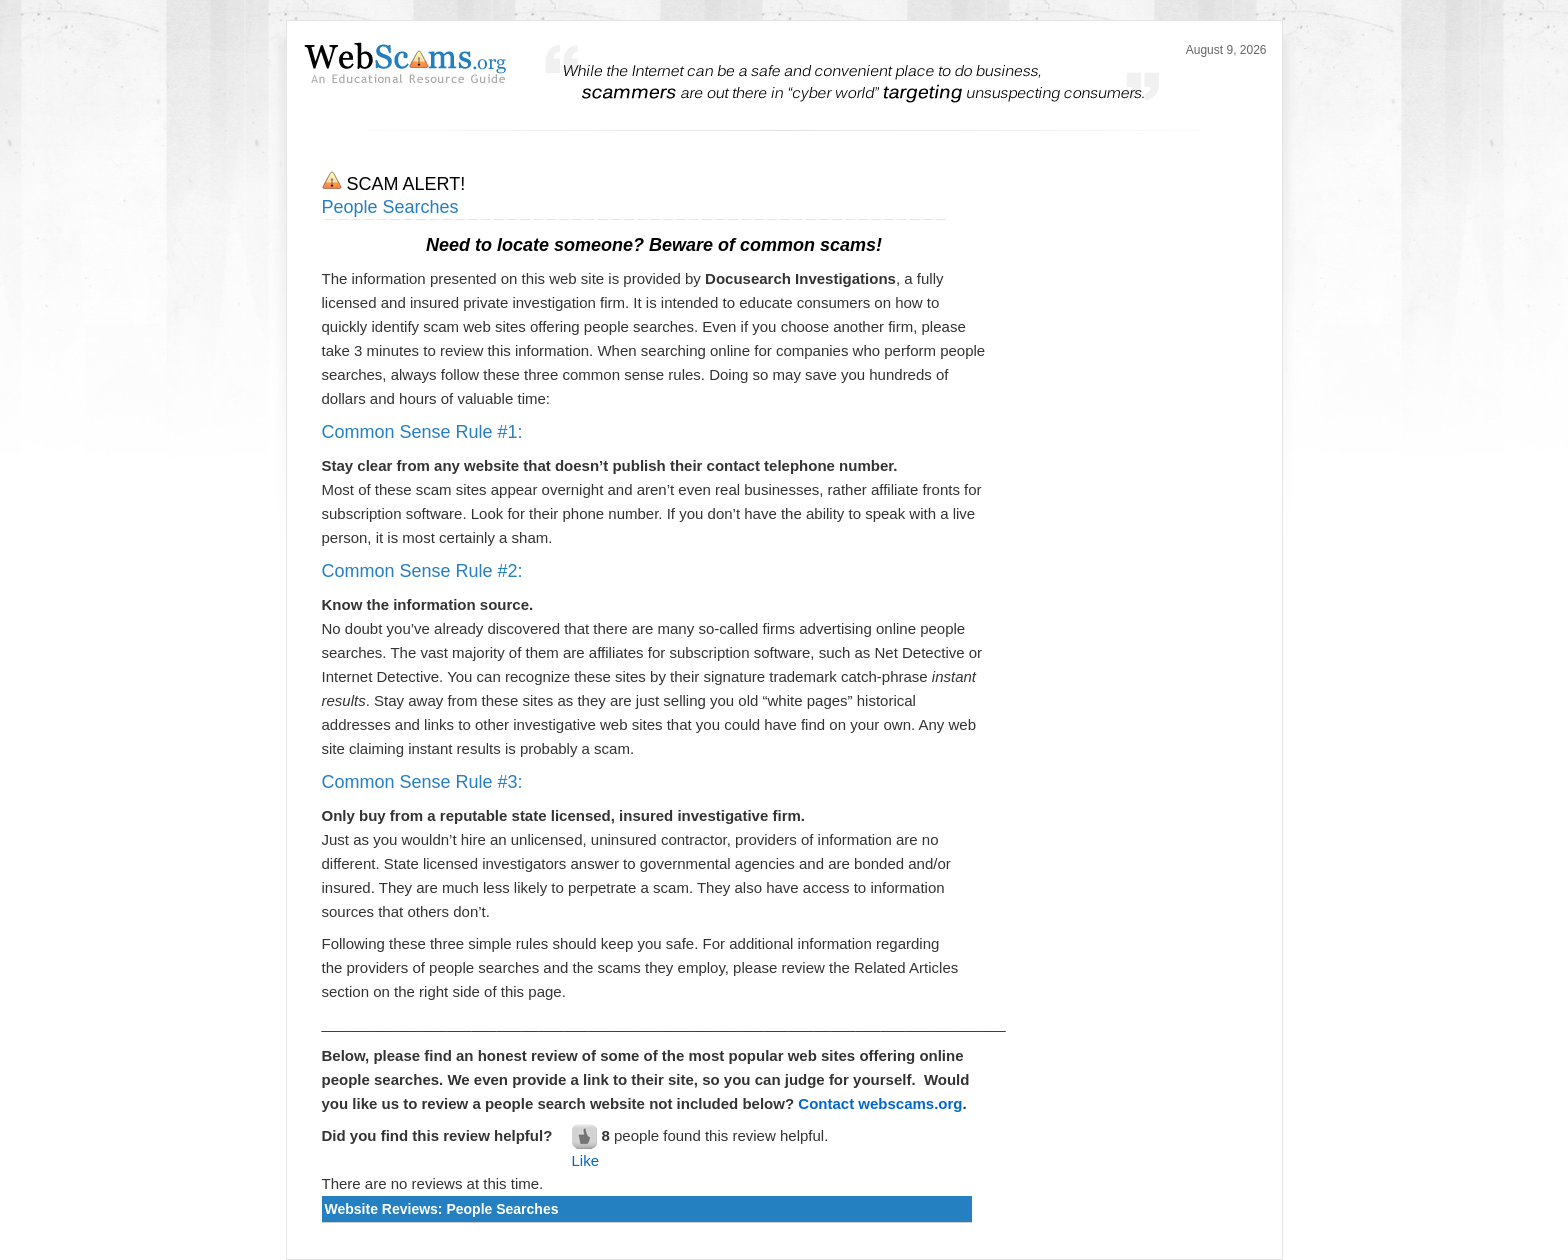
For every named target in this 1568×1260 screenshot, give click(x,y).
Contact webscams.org (880, 1103)
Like (586, 1160)
